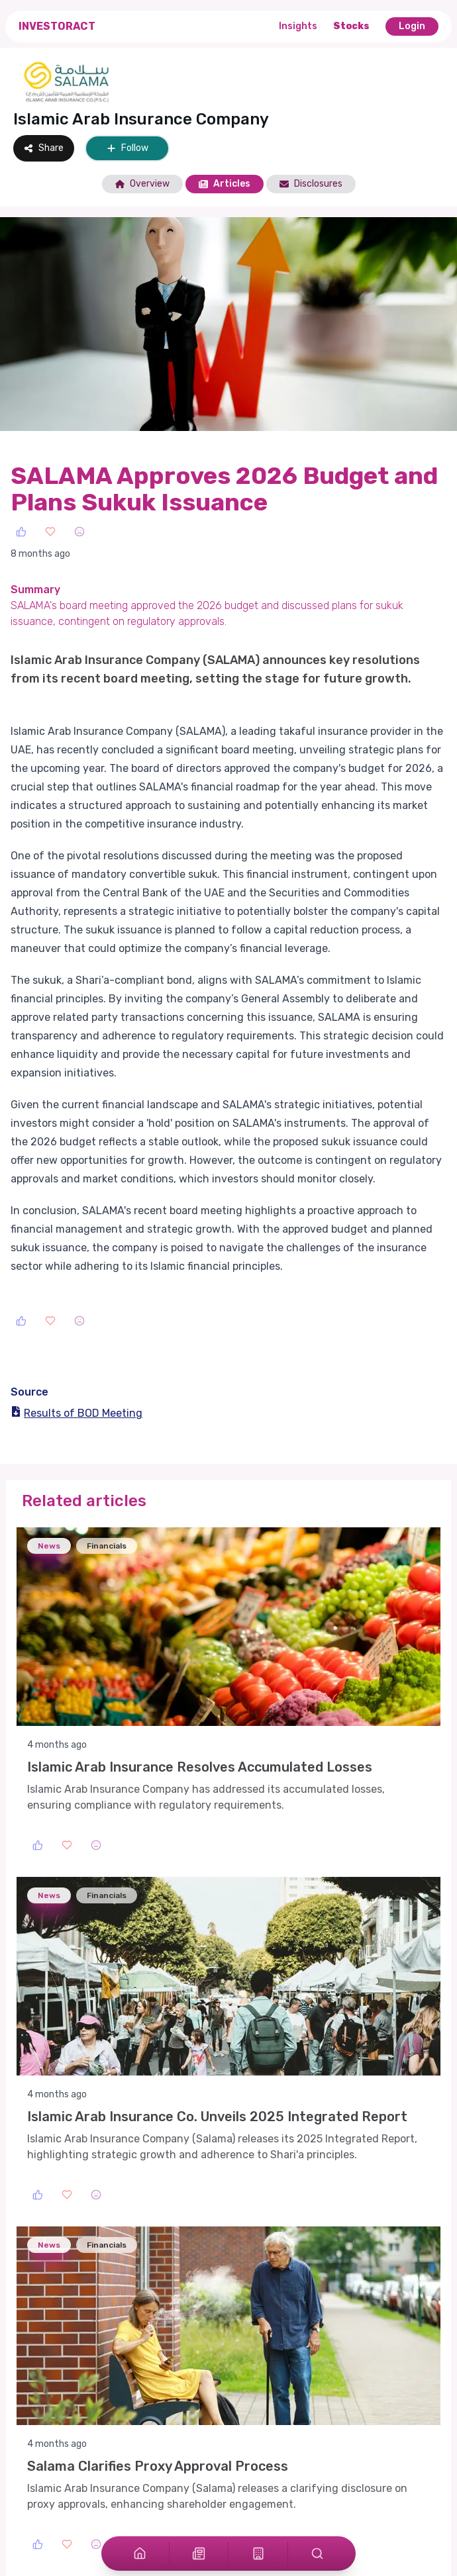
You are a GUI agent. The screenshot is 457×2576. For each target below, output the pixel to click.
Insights (298, 26)
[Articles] (198, 2553)
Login (412, 26)
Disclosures (310, 183)
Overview (142, 183)
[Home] (140, 2553)
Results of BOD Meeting (76, 1413)
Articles (224, 183)
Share (44, 148)
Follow (127, 148)
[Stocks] (258, 2553)
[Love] (50, 531)
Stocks (351, 26)
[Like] (21, 531)
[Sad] (79, 531)
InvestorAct (57, 26)
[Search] (317, 2553)
